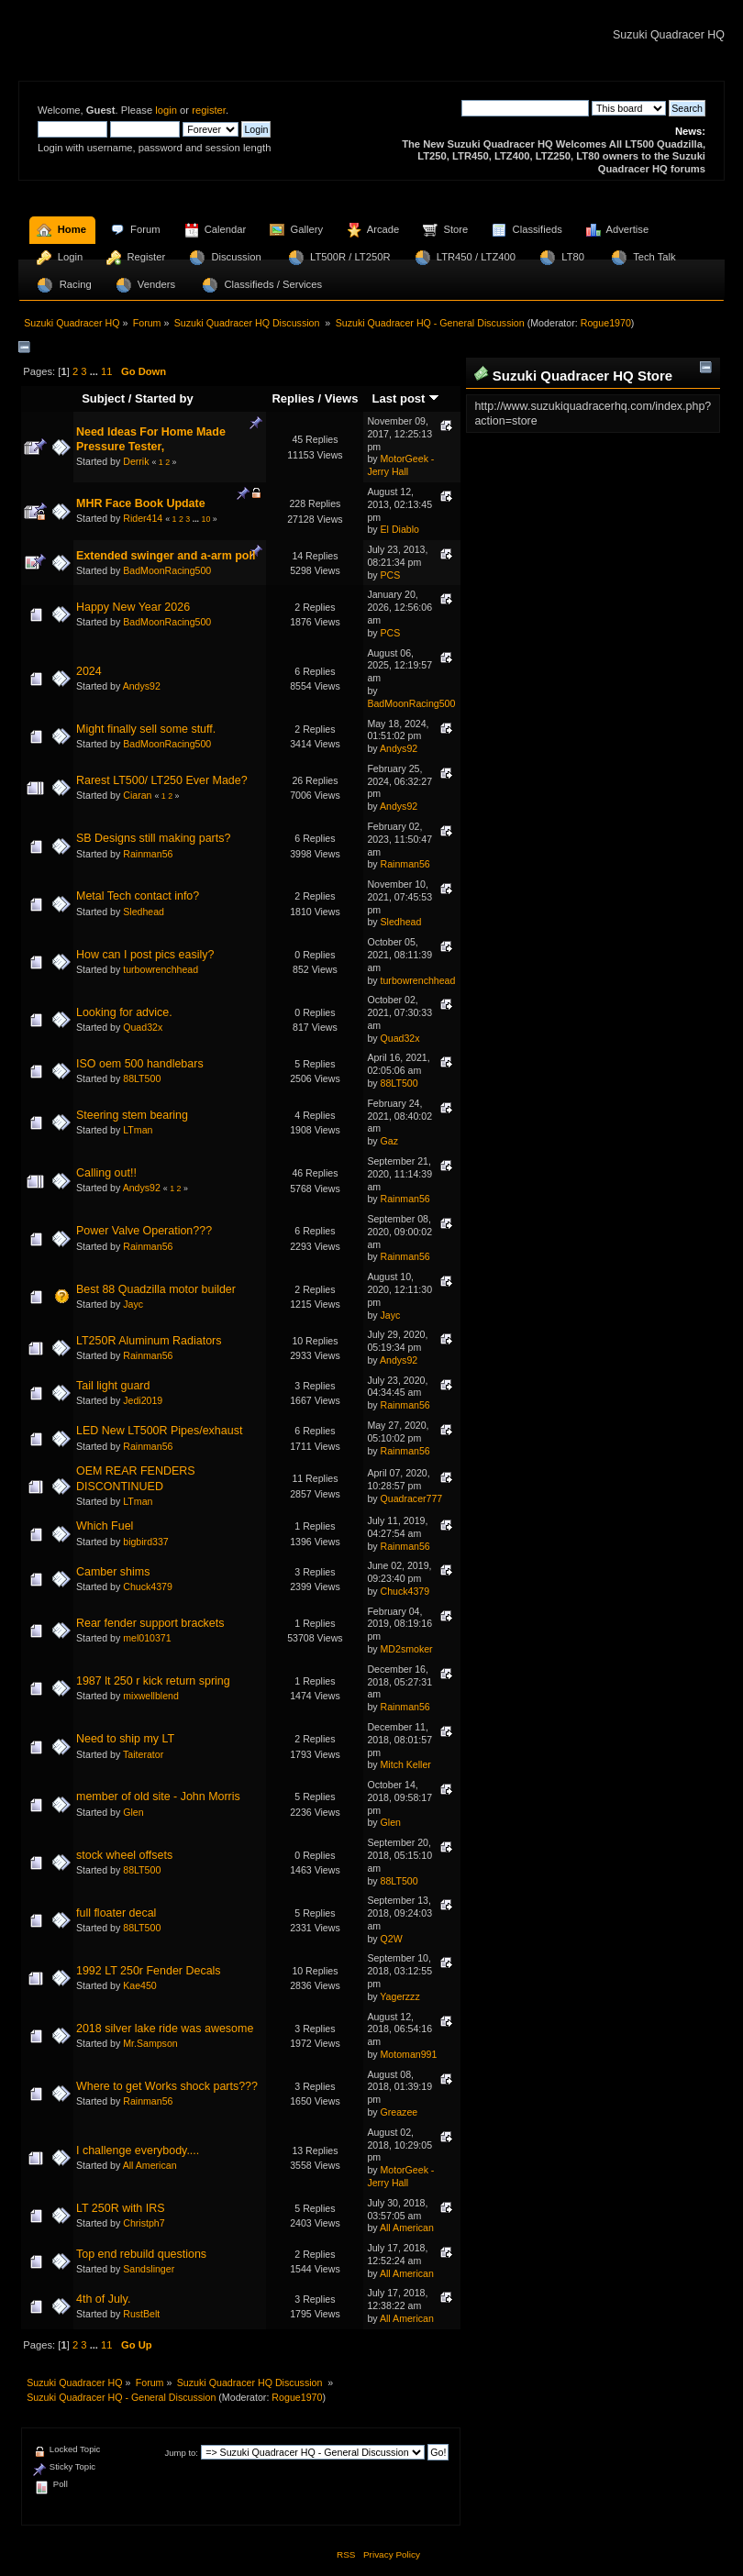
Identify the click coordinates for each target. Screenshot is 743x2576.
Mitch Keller (406, 1764)
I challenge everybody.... (137, 2150)
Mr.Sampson (150, 2043)
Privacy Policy (391, 2554)
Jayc (133, 1304)
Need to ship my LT (125, 1738)
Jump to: (181, 2453)
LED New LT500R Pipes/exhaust (159, 1430)
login (166, 110)
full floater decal (116, 1913)
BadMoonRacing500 (167, 570)
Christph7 (143, 2222)
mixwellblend (151, 1695)
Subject (103, 398)
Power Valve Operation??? (144, 1230)
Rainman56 (147, 853)
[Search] (525, 108)
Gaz (389, 1140)
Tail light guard (113, 1385)
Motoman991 (409, 2054)
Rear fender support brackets (150, 1623)
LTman (137, 1129)
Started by (164, 398)
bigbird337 (145, 1541)
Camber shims (113, 1571)
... (95, 371)
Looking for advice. (124, 1012)
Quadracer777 (412, 1498)
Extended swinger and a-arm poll (165, 555)
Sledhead (143, 911)
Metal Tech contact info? (137, 896)
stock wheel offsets (124, 1855)
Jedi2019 (142, 1400)
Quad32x (142, 1027)
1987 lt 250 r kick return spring (153, 1681)
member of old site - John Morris (158, 1796)
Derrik (136, 461)
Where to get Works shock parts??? (167, 2086)
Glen (133, 1812)
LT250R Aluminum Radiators (148, 1340)
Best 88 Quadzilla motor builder (156, 1289)
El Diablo (400, 529)
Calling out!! (106, 1172)
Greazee (399, 2111)
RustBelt (141, 2313)
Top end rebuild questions (141, 2254)
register (209, 110)
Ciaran (137, 795)
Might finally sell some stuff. (146, 729)
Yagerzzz (399, 1996)
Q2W (392, 1938)
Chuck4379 (147, 1586)
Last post (406, 398)
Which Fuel (104, 1526)
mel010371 (147, 1637)
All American (150, 2165)
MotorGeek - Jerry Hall (400, 465)
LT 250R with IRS (120, 2208)
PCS (391, 574)
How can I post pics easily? (145, 954)
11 (106, 371)
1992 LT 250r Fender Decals (148, 1970)
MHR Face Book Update (140, 503)
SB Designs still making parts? (153, 838)
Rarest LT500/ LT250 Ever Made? (162, 780)
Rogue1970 (606, 322)
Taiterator (143, 1754)
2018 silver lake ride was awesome (164, 2028)
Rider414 (142, 518)
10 (206, 519)
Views (342, 398)
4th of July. (103, 2299)
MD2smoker (407, 1648)
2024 (89, 671)
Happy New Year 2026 (133, 607)
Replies (293, 398)
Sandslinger (148, 2268)
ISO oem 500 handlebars (140, 1063)
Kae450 (140, 1985)
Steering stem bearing (132, 1115)
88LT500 (142, 1078)
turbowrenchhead (160, 969)
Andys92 (142, 685)
